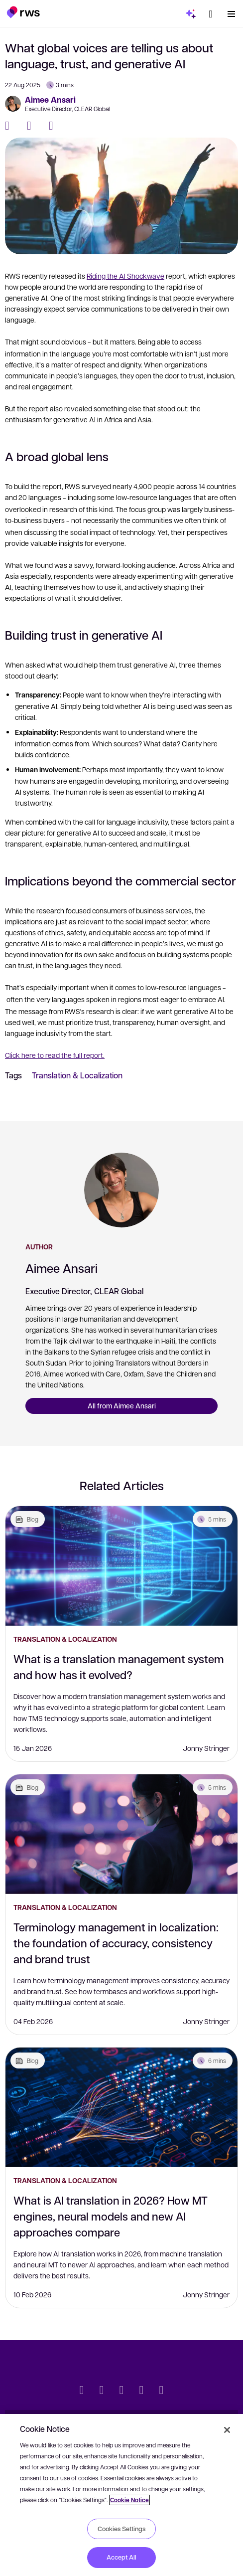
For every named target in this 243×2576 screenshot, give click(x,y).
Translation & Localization (77, 1075)
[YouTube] (141, 2391)
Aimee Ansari (50, 100)
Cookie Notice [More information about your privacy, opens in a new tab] (129, 2500)
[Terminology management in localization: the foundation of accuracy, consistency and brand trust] (121, 1834)
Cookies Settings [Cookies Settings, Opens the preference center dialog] (121, 2528)
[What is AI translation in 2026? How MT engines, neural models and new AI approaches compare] (121, 2107)
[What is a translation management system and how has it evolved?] (121, 1566)
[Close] (227, 2430)
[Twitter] (33, 126)
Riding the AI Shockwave (125, 275)
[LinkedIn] (55, 126)
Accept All (121, 2557)
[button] (23, 12)
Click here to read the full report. (55, 1054)
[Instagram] (161, 2391)
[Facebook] (11, 126)
